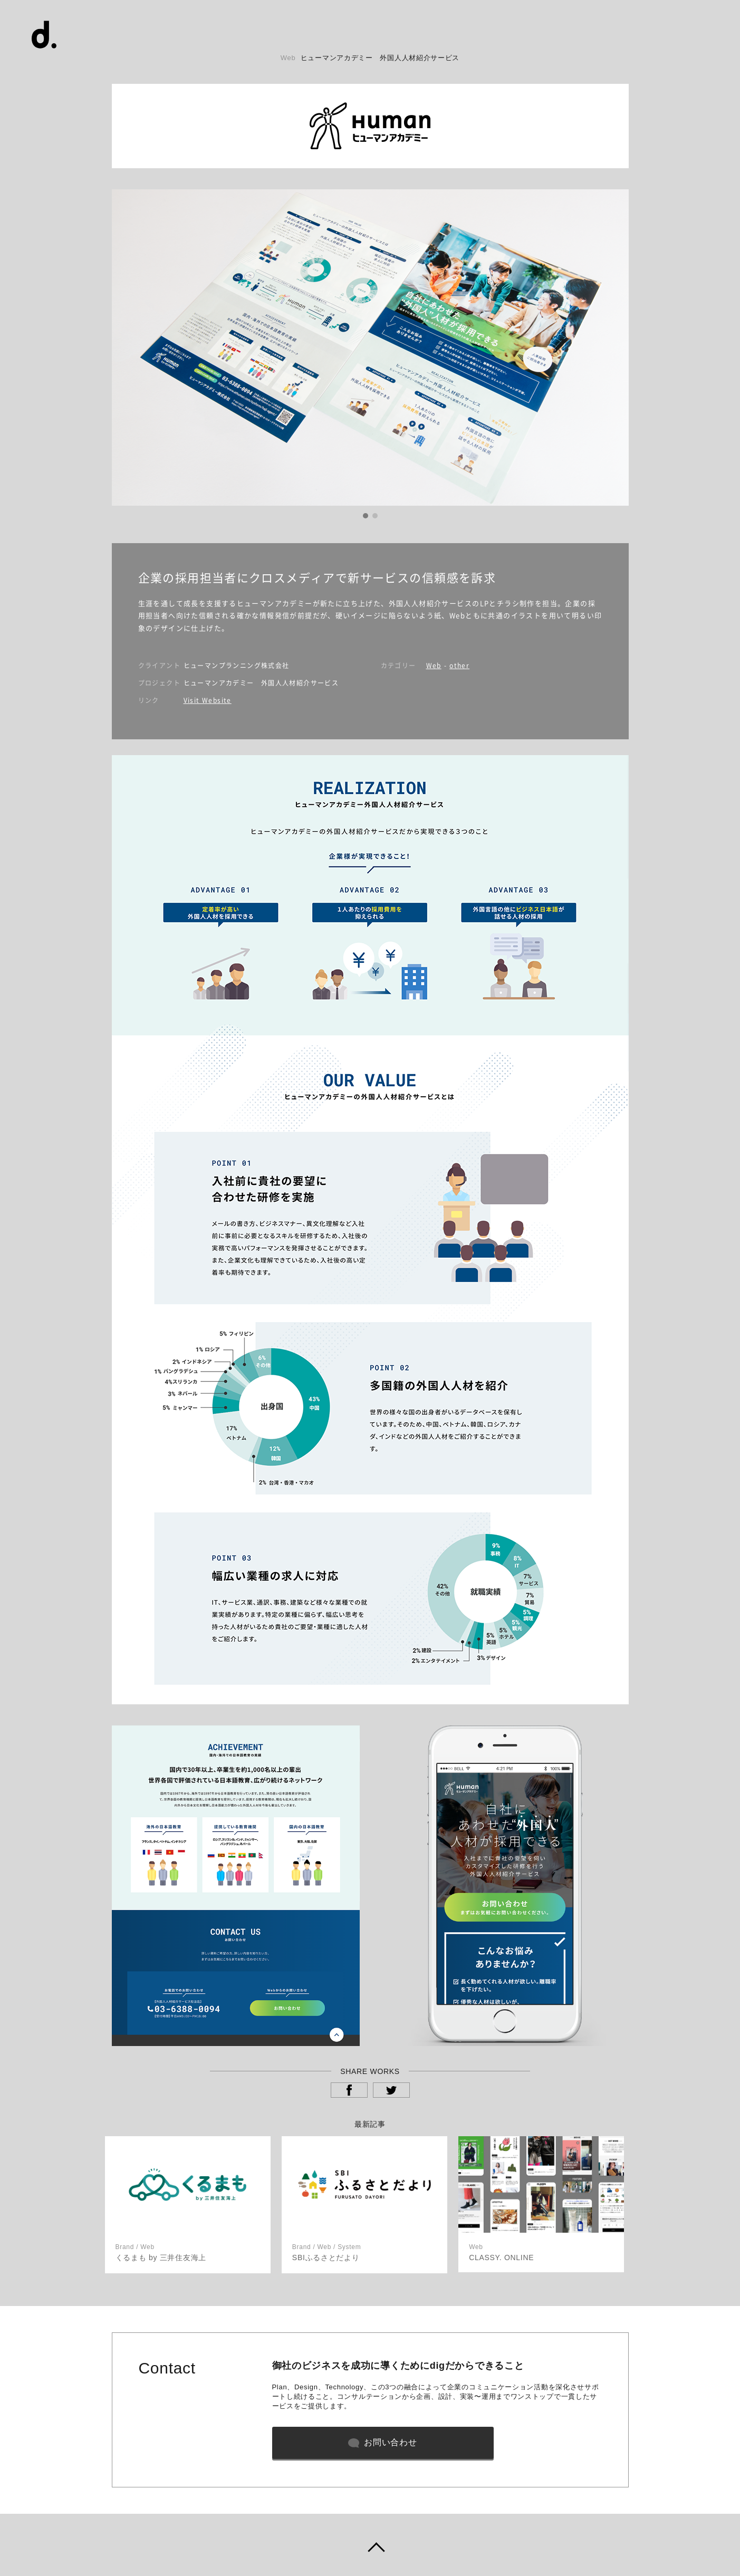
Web (433, 665)
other (459, 665)
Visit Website (208, 700)
